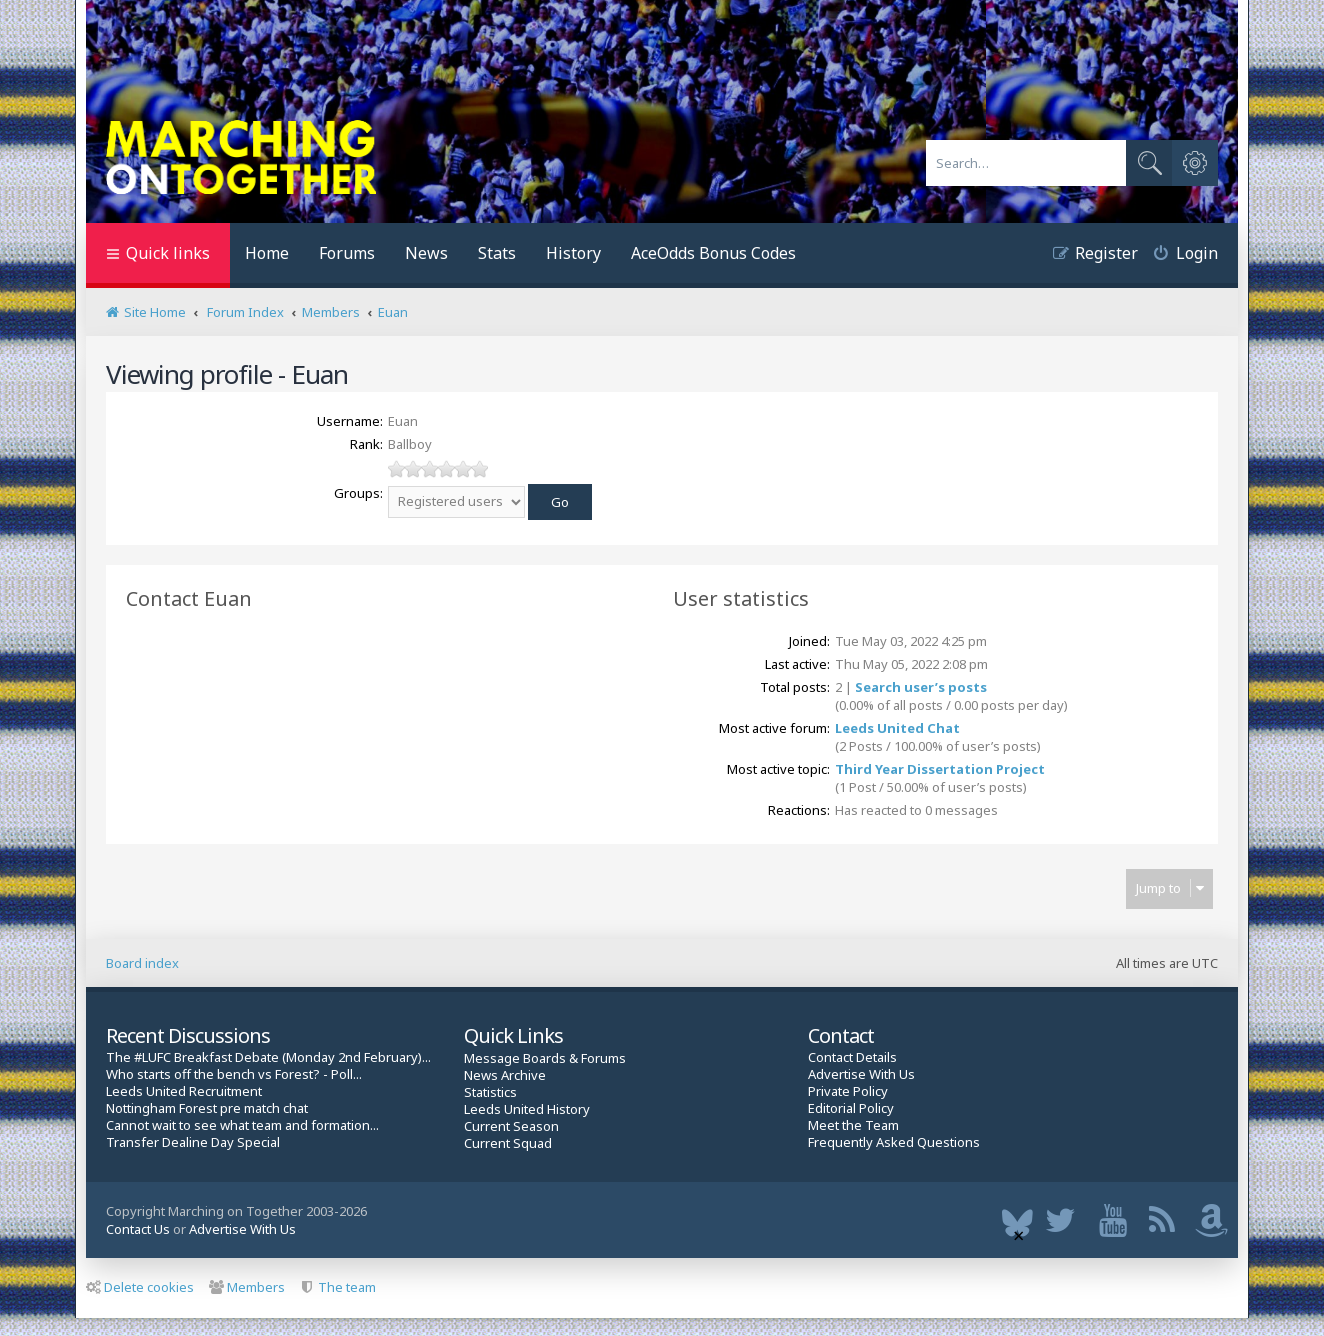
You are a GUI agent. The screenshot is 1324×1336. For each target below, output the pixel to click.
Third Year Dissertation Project (940, 769)
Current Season (511, 1126)
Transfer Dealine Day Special (193, 1142)
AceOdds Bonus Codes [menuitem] (713, 253)
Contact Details (852, 1057)
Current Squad (508, 1143)
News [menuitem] (426, 253)
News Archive (505, 1075)
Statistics (490, 1092)
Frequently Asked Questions (894, 1142)
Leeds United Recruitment (184, 1091)
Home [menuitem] (267, 253)
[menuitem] (1178, 255)
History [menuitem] (573, 253)
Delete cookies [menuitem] (140, 1287)
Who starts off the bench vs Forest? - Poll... (234, 1074)
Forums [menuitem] (347, 253)
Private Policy (848, 1091)
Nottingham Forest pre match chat (207, 1108)
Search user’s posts (921, 687)
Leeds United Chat (897, 728)
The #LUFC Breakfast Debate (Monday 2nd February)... (268, 1057)
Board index (142, 963)
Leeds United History (527, 1109)
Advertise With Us (861, 1074)
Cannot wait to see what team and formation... (242, 1125)
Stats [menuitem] (497, 253)
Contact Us (138, 1229)
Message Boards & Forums (545, 1058)
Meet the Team (853, 1125)
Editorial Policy (851, 1108)
